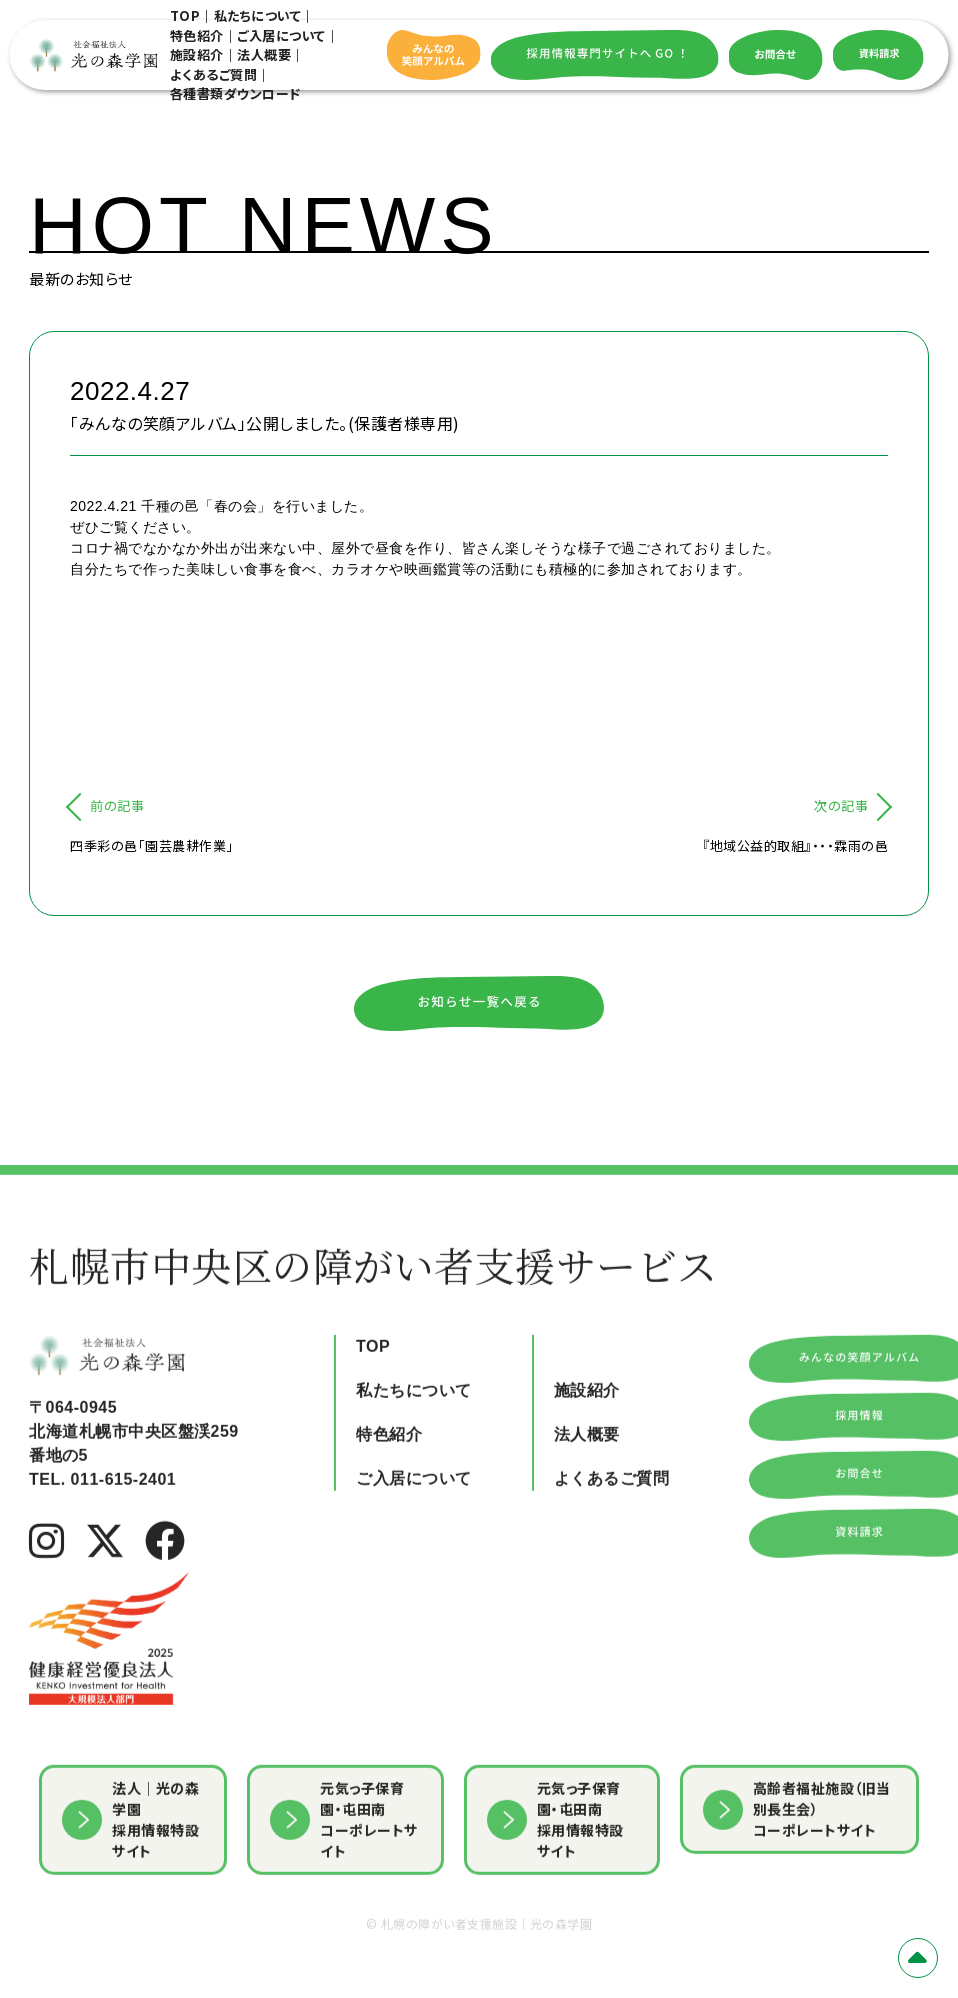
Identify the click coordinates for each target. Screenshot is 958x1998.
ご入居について (281, 35)
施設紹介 (197, 54)
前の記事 (117, 805)
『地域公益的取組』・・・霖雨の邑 (795, 845)
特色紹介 (197, 35)
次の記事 (841, 805)
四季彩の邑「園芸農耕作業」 (152, 845)
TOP (185, 15)
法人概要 (264, 54)
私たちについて (258, 15)
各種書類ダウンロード (235, 93)
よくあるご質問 (214, 74)
